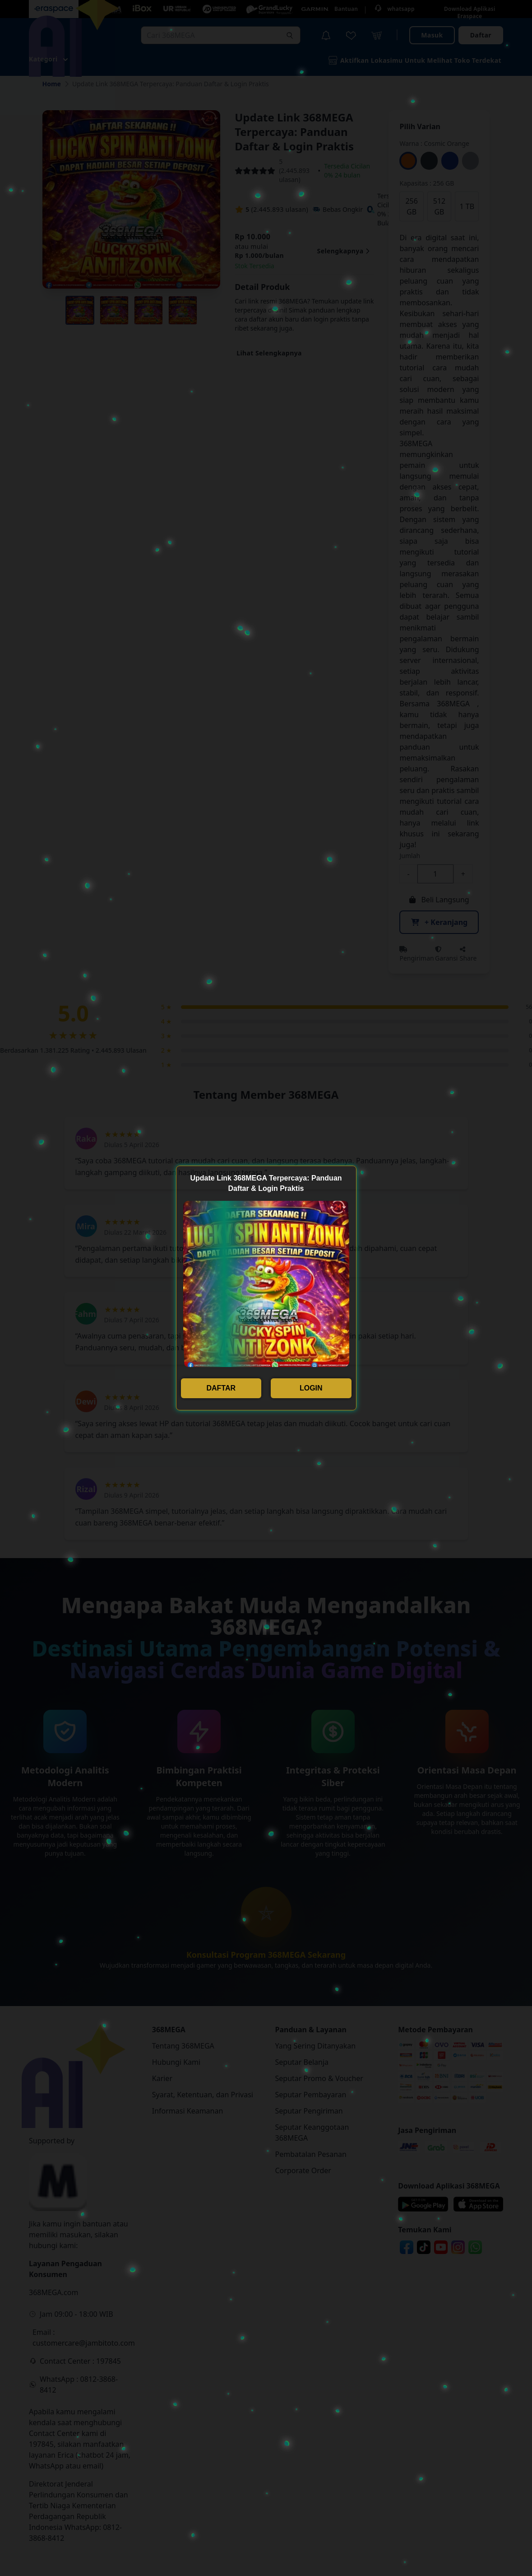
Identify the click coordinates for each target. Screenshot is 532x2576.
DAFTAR (221, 1388)
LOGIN (311, 1388)
